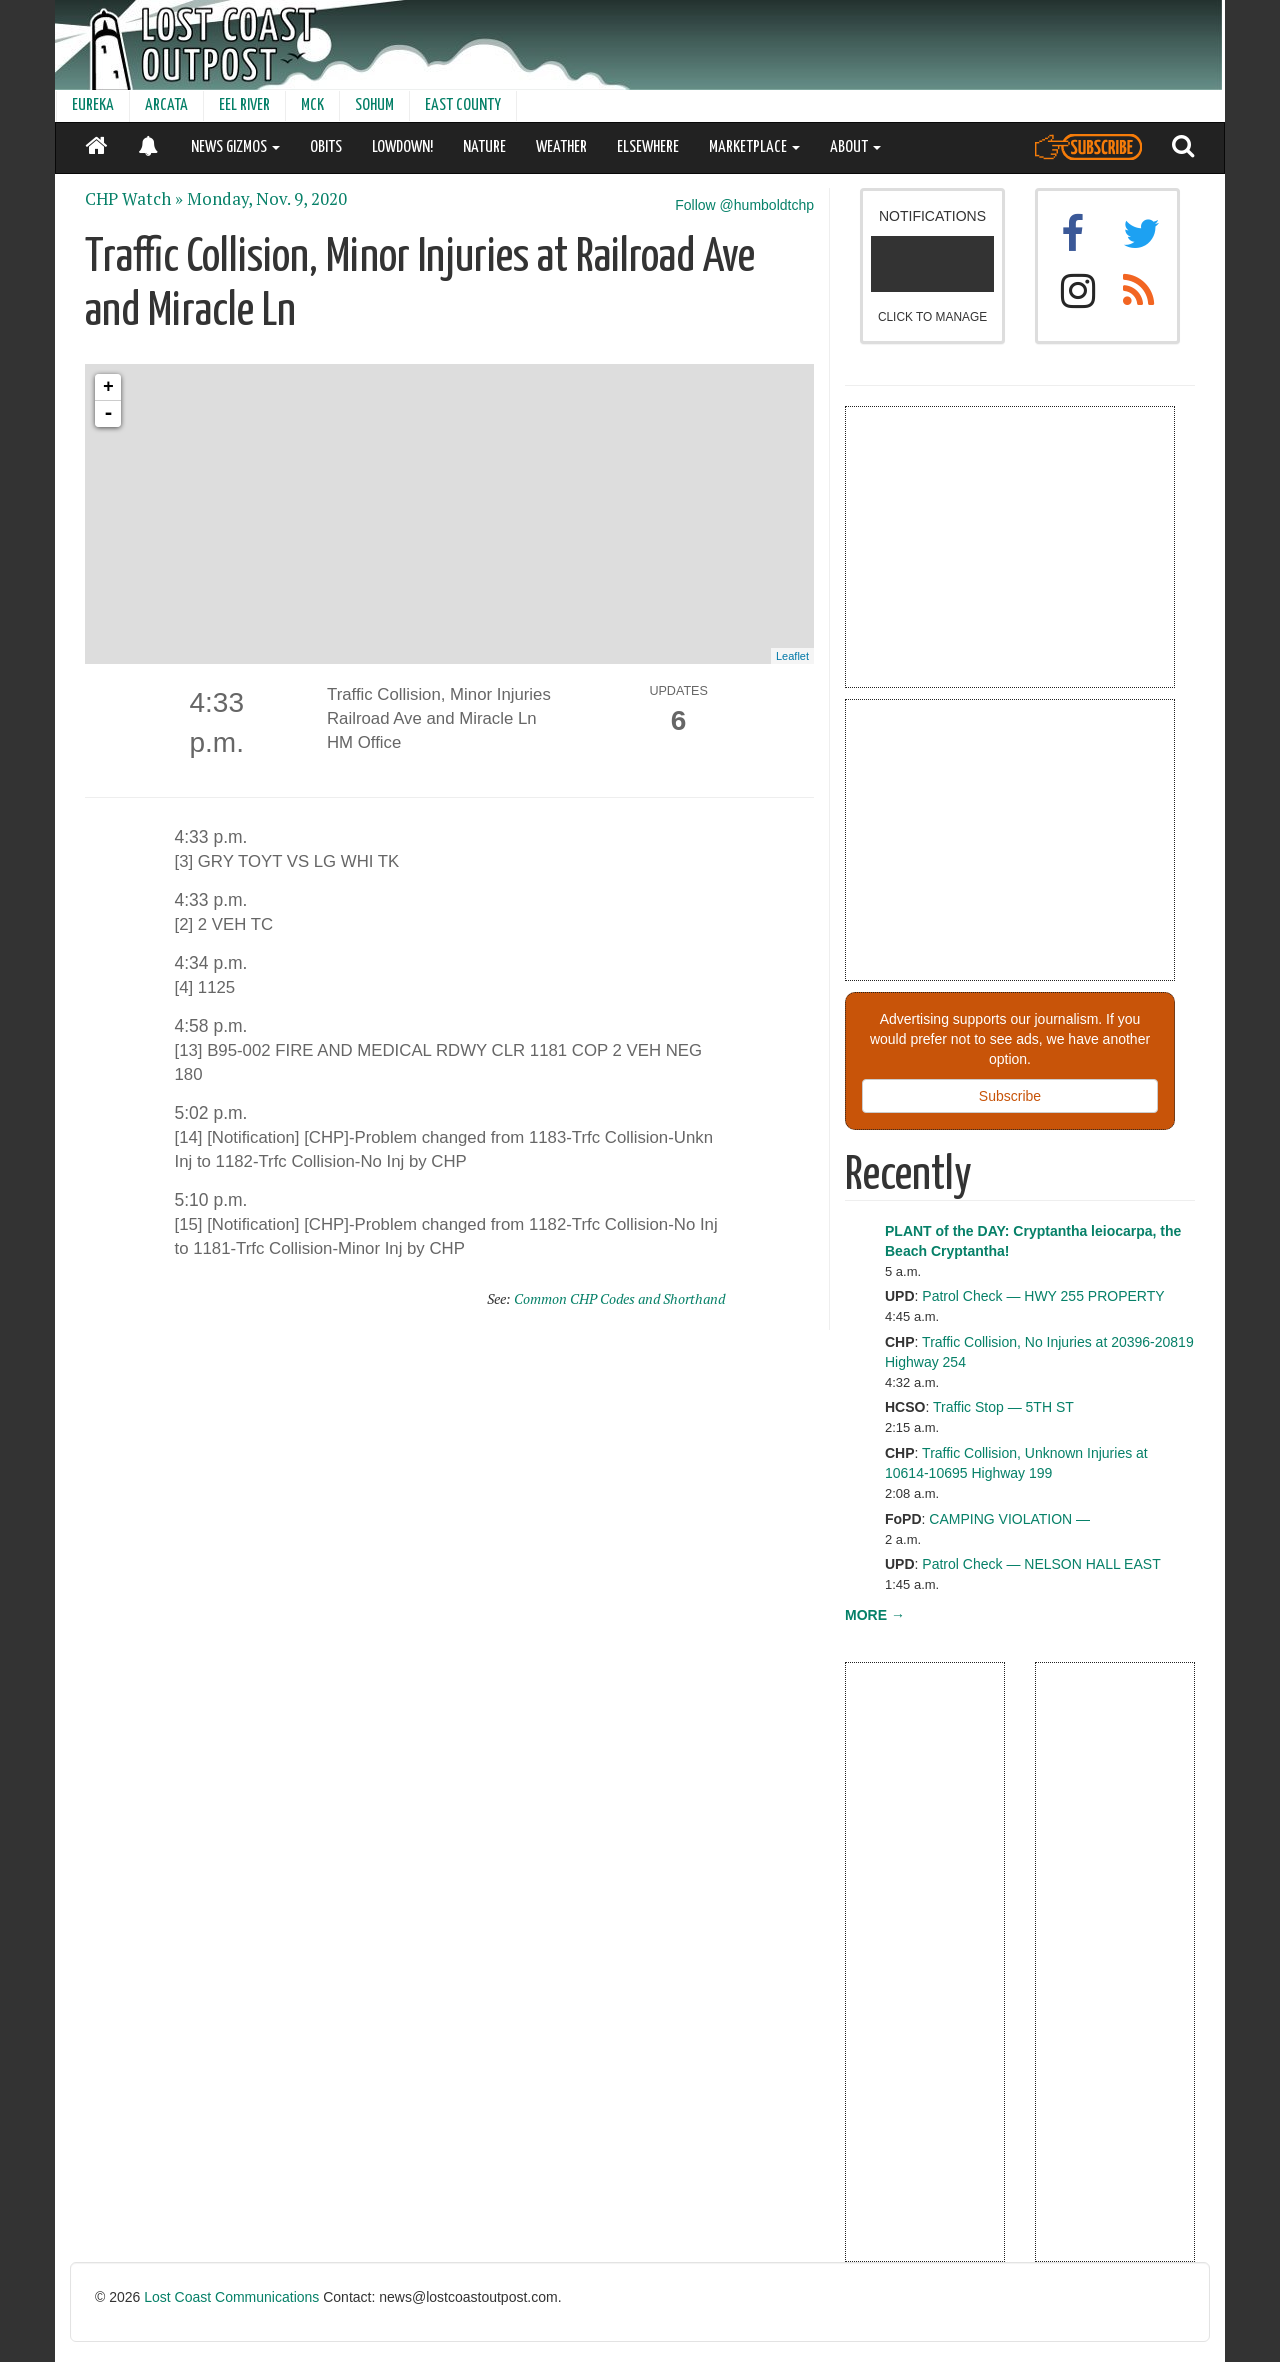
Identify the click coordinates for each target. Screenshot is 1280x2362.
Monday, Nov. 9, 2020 (267, 199)
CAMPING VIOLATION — (1009, 1519)
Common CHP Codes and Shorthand (619, 1298)
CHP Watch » (134, 199)
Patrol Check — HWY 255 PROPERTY (1043, 1296)
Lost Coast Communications (231, 2297)
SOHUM (374, 105)
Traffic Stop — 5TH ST (1003, 1407)
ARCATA (166, 105)
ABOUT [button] (855, 147)
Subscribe (1010, 1096)
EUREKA (93, 105)
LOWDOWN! (402, 147)
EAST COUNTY (463, 105)
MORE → (875, 1615)
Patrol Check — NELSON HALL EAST (1041, 1564)
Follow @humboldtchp (744, 205)
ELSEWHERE (648, 147)
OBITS (326, 147)
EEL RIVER (244, 105)
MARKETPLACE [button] (754, 147)
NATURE (484, 147)
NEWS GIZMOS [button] (235, 147)
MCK (312, 105)
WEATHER (561, 147)
